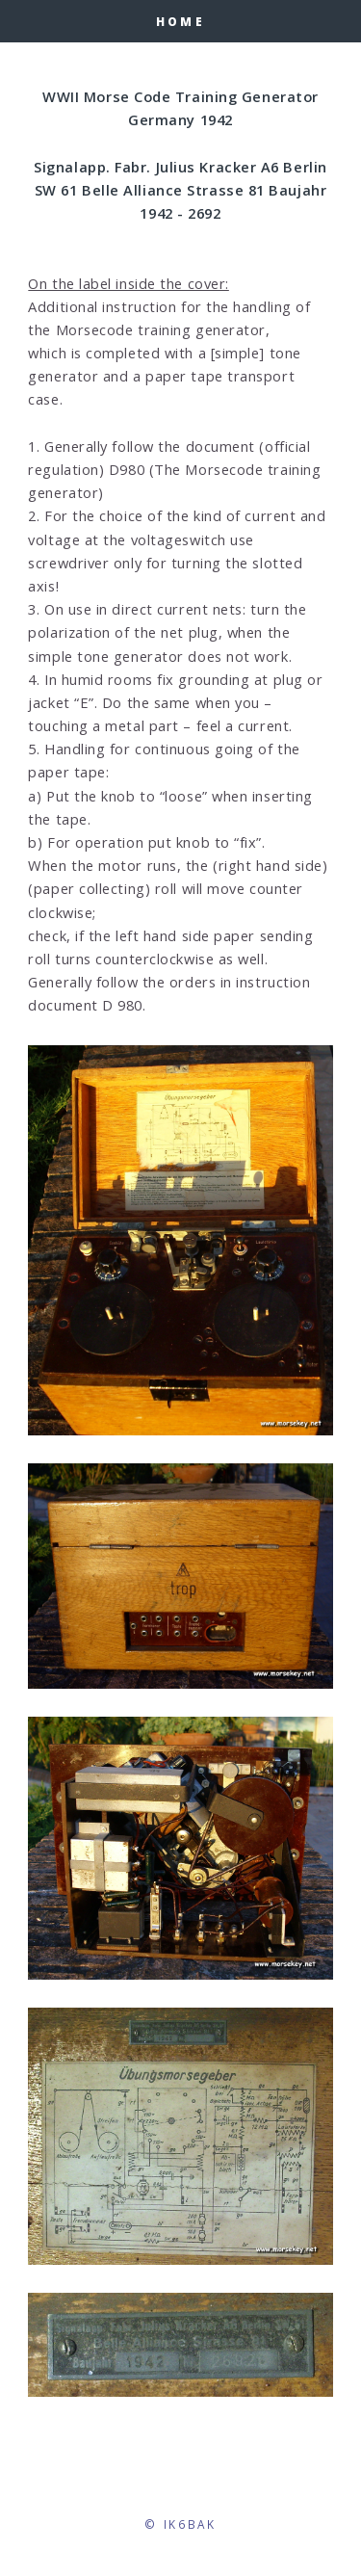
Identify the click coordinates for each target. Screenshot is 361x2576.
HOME (180, 21)
